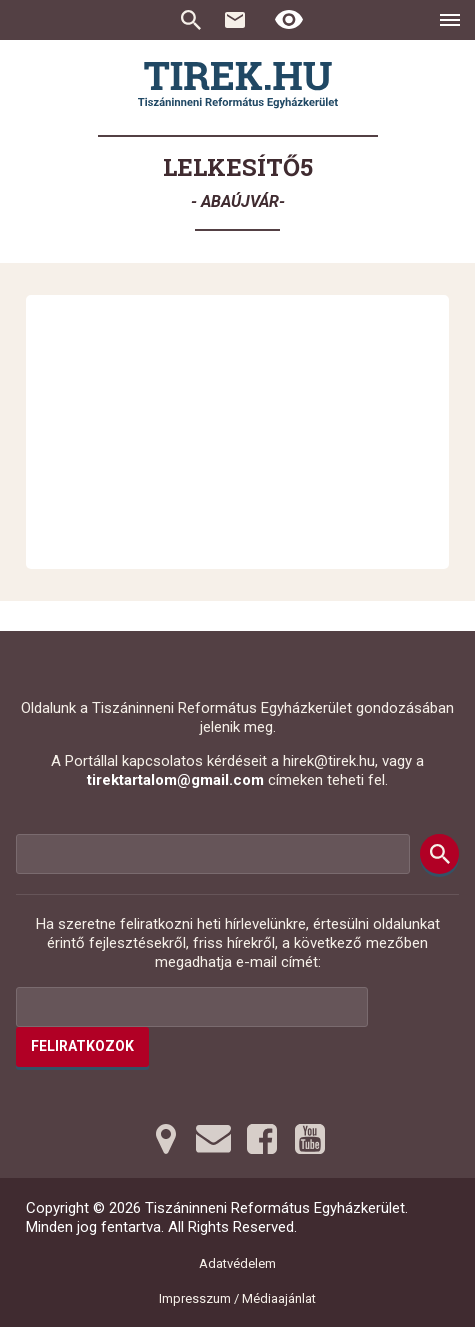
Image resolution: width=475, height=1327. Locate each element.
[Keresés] (439, 854)
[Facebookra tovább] (262, 1139)
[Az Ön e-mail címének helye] (192, 1007)
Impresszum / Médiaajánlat (237, 1298)
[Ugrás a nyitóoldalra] (238, 85)
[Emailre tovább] (214, 1139)
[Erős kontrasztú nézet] (289, 20)
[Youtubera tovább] (310, 1139)
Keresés (191, 20)
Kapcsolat (235, 20)
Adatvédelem (237, 1263)
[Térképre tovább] (166, 1139)
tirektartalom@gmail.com (175, 780)
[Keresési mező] (213, 854)
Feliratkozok (82, 1046)
